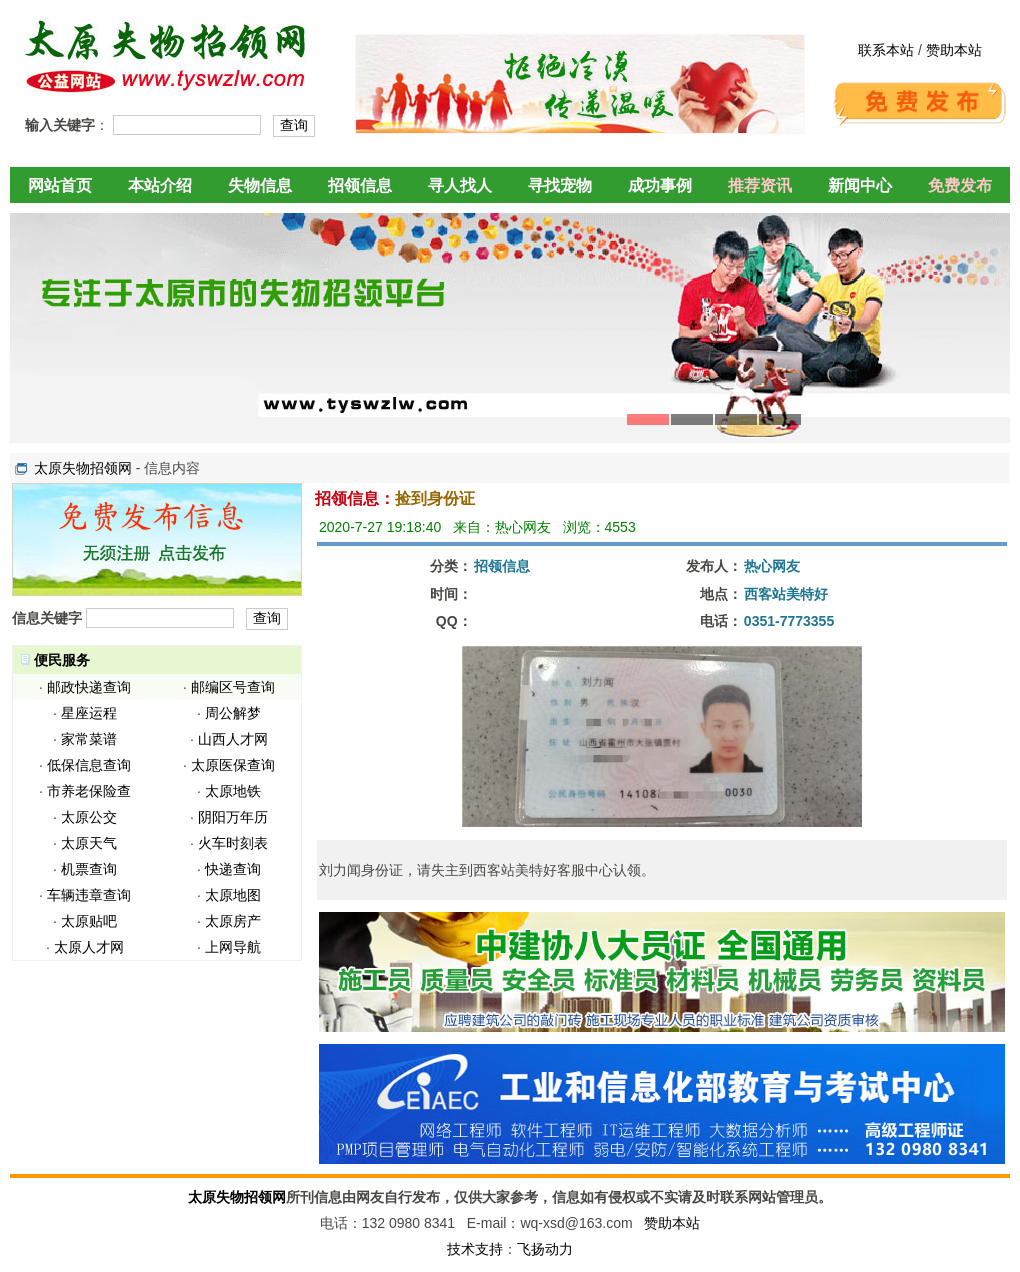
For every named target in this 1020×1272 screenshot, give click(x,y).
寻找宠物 (560, 185)
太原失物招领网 (83, 468)
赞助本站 (954, 50)
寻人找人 (460, 185)
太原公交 (89, 817)
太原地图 (233, 895)
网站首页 (60, 185)
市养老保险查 (89, 791)
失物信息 (260, 185)
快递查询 (233, 869)
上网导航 (233, 947)
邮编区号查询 (233, 687)
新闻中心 (860, 185)
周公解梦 (233, 713)
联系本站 (886, 50)
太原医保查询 (233, 765)
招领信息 (360, 185)
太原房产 (233, 921)
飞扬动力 (545, 1249)
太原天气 (89, 843)
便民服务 (62, 660)
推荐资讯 (760, 185)
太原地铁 (233, 791)
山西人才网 (233, 739)
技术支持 (475, 1249)
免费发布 (960, 185)
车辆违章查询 (89, 895)
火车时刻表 (233, 843)
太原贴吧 (89, 921)
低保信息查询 (89, 765)
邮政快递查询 (89, 687)
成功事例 (660, 185)
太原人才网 (89, 947)
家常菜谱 (89, 739)
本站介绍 (160, 185)
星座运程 (89, 713)
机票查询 (89, 869)
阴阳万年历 (233, 817)
